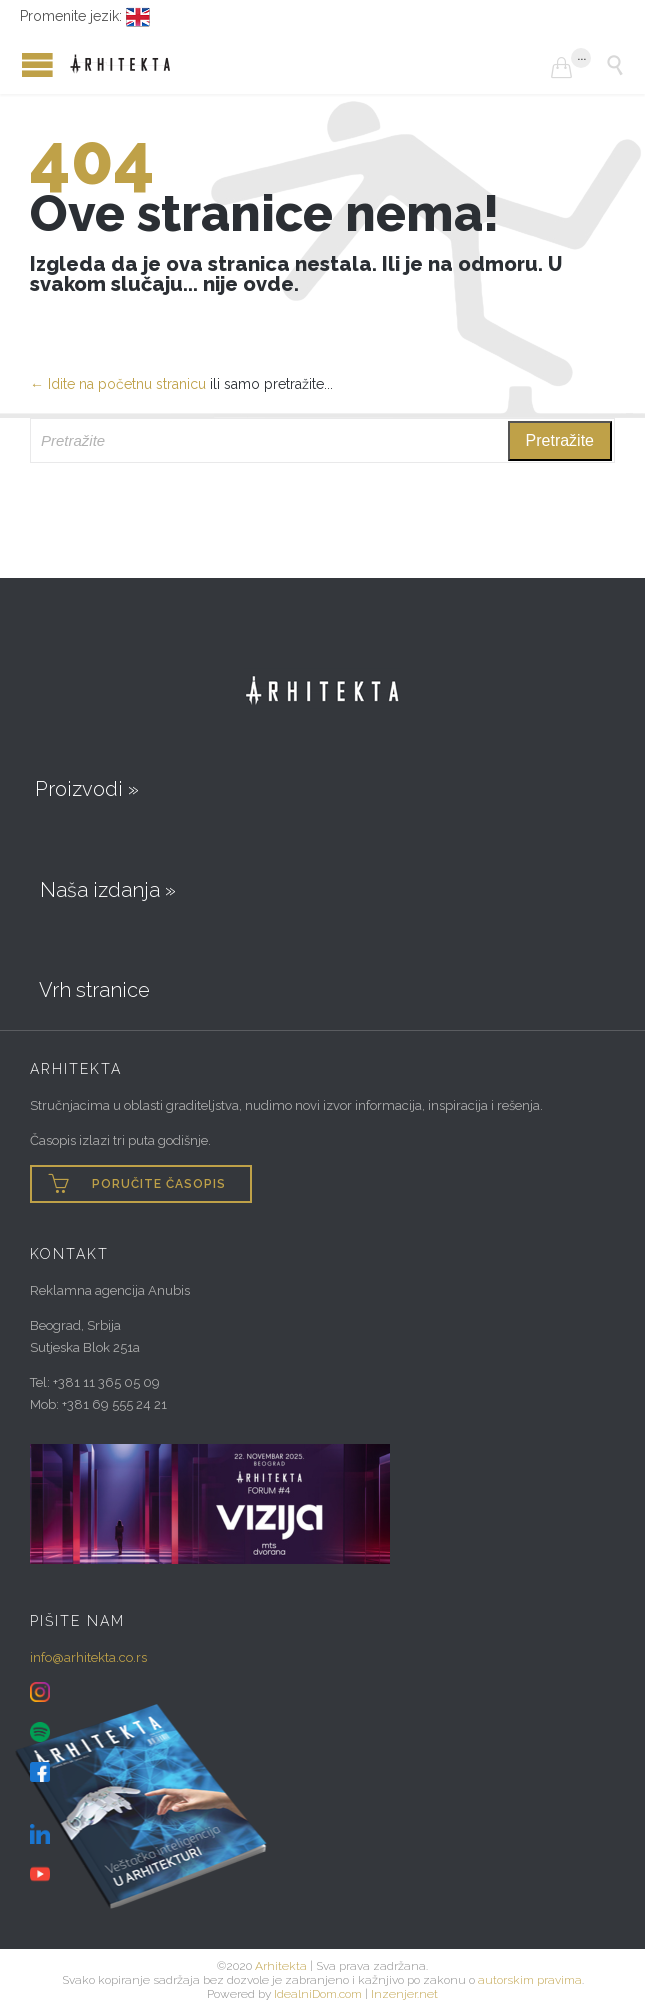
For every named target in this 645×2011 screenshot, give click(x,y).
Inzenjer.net (404, 1994)
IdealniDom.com (318, 1994)
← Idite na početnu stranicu (118, 384)
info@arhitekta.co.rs (88, 1657)
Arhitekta (281, 1966)
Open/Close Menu (20, 64)
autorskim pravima (530, 1980)
